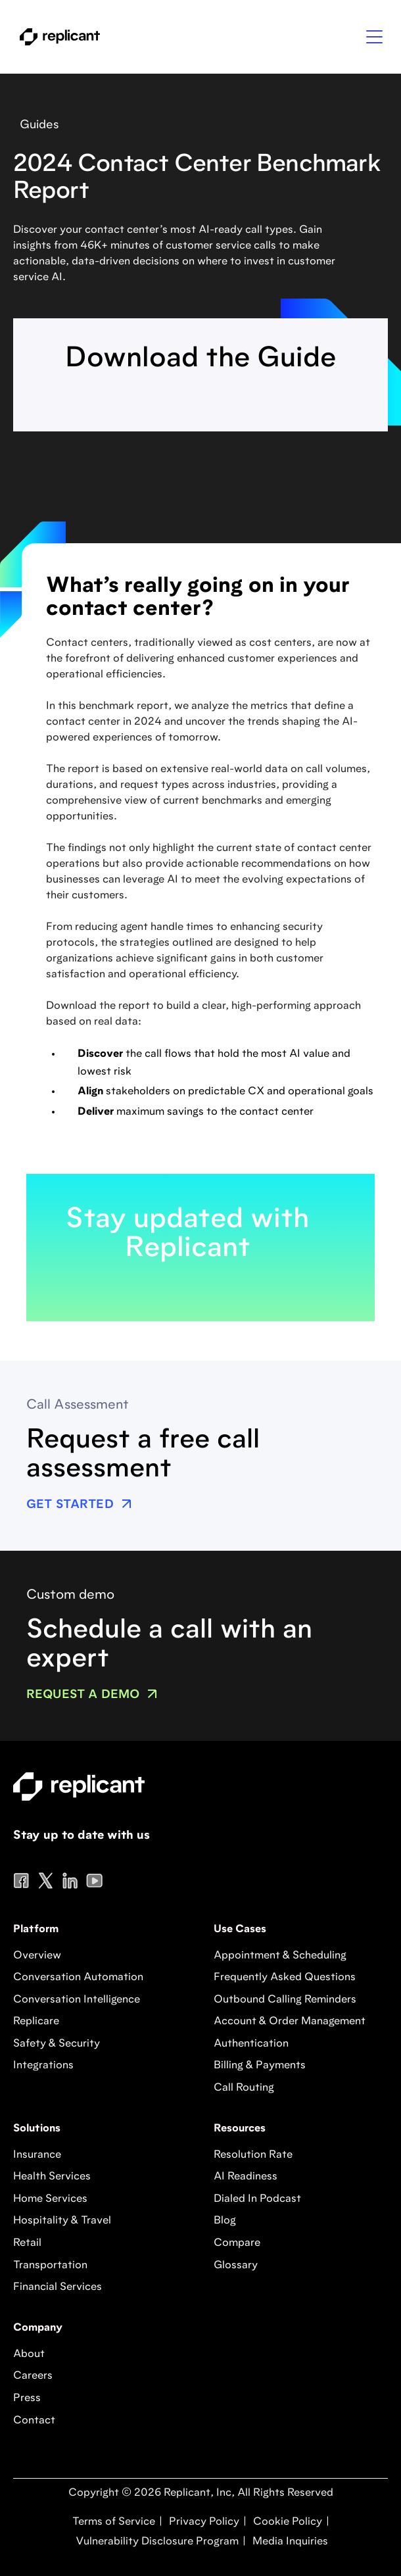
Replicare (36, 2021)
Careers (33, 2376)
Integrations (43, 2065)
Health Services (52, 2177)
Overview (37, 1956)
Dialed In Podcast (257, 2199)
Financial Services (57, 2287)
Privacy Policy (202, 2522)
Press (27, 2398)
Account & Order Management (290, 2021)
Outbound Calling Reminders (285, 2000)
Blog (225, 2221)
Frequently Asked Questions (285, 1977)
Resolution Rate (253, 2155)
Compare (237, 2243)
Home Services (50, 2199)
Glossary (236, 2265)
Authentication (251, 2044)
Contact (34, 2421)
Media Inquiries (289, 2542)
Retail (27, 2243)
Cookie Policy (286, 2522)
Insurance (37, 2155)
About (29, 2354)
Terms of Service (113, 2522)
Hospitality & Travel (62, 2221)
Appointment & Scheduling (280, 1956)
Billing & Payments (260, 2065)
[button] (374, 37)
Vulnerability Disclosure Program (156, 2542)
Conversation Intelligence (76, 2000)
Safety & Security (56, 2044)
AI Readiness (245, 2177)
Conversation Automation (78, 1977)
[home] (56, 37)
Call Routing (244, 2088)
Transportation (50, 2265)
